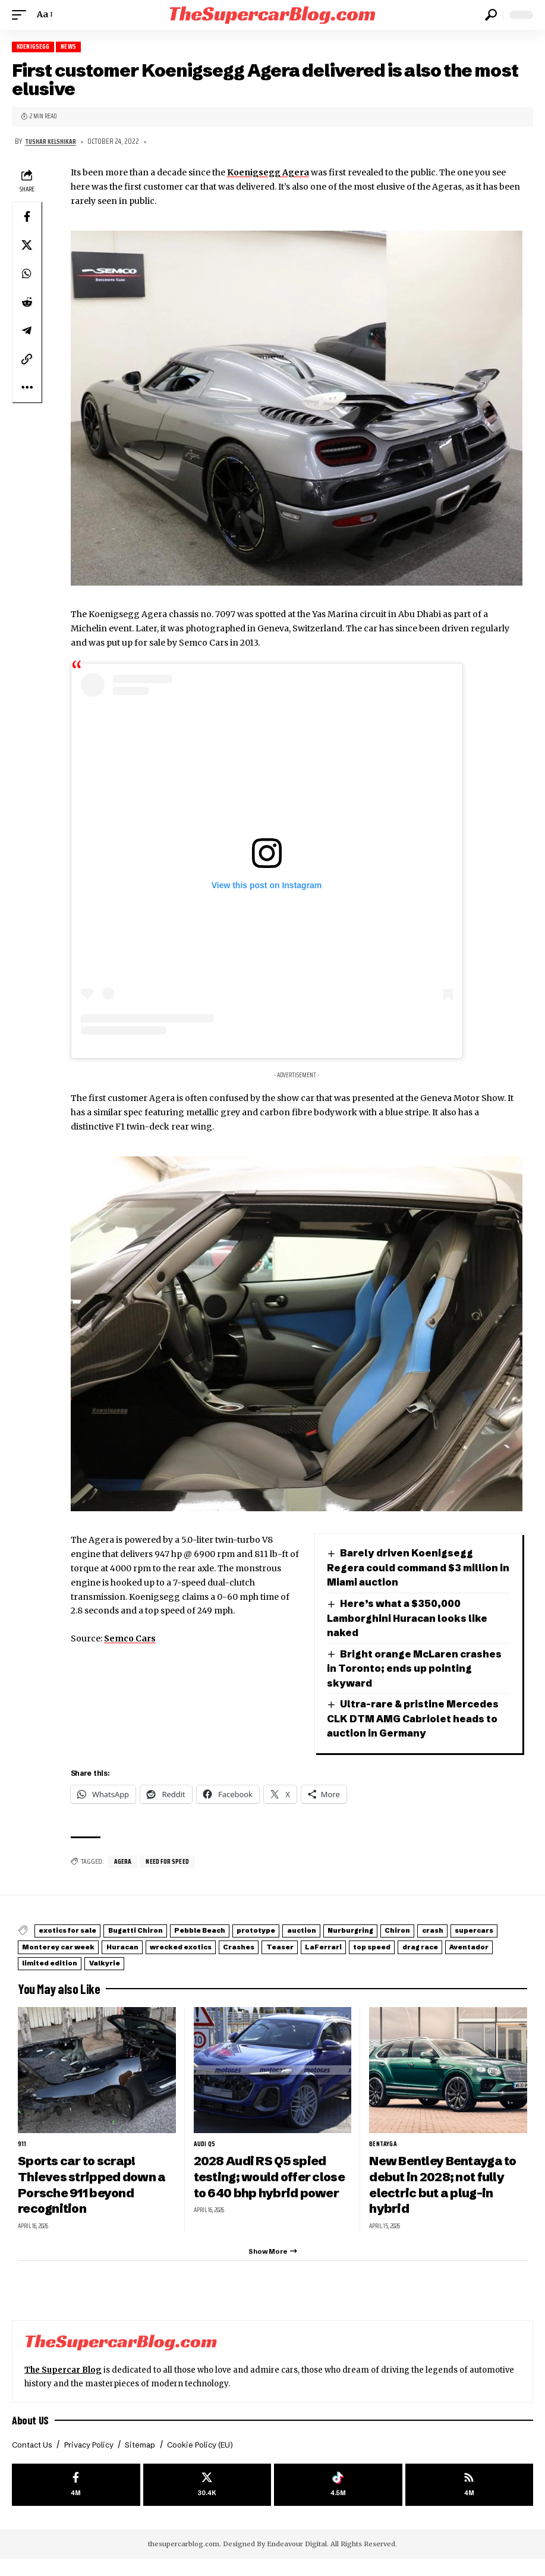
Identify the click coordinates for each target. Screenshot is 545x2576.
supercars (94, 1961)
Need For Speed (170, 1877)
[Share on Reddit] (26, 302)
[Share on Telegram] (26, 331)
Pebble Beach (236, 1946)
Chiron (488, 1946)
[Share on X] (26, 245)
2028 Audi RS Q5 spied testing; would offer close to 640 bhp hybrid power (267, 2196)
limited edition (307, 1974)
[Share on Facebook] (26, 217)
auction (366, 1946)
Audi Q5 (205, 2155)
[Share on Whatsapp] (26, 274)
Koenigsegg (35, 47)
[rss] (469, 2501)
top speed (109, 1974)
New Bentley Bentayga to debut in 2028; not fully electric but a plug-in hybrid (447, 2196)
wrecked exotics (328, 1961)
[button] (22, 15)
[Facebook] (76, 2501)
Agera (123, 1877)
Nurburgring (428, 1946)
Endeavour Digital (297, 2561)
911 (22, 2155)
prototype (307, 1946)
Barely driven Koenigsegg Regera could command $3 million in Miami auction (417, 1568)
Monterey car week (176, 1961)
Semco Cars (130, 1639)
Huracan (255, 1961)
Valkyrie (376, 1974)
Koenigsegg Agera (268, 173)
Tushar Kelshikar (53, 142)
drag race (171, 1974)
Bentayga (384, 2155)
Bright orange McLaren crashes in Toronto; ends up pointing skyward (401, 1669)
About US (31, 2434)
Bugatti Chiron (158, 1946)
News (73, 47)
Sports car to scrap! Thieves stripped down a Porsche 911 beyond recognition (95, 2196)
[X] (207, 2501)
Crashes (401, 1961)
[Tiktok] (338, 2501)
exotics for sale (76, 1946)
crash (39, 1961)
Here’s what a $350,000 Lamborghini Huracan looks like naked (412, 1619)
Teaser (455, 1961)
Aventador (234, 1974)
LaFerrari (47, 1974)
